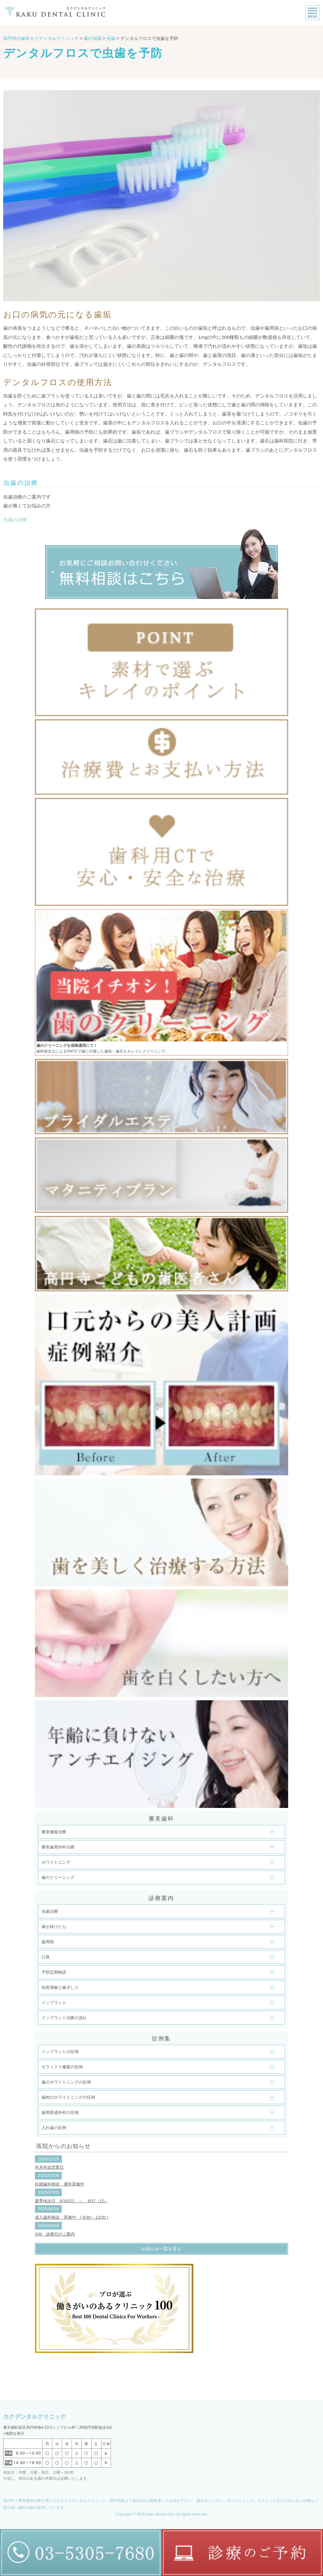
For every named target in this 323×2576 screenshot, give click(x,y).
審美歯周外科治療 (58, 1847)
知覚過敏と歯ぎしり (60, 1987)
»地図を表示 (13, 2433)
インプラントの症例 (60, 2051)
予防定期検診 (54, 1972)
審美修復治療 (54, 1831)
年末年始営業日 (49, 2167)
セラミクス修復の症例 (62, 2066)
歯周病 (48, 1941)
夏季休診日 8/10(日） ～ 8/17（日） (71, 2200)
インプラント (54, 2002)
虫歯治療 (50, 1911)
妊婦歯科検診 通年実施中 (59, 2184)
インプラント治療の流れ (64, 2017)
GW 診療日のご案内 (55, 2234)
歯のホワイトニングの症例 (66, 2082)
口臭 (46, 1957)
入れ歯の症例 (54, 2127)
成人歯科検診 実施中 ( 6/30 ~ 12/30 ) (71, 2217)
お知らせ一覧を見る (161, 2248)
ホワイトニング (56, 1862)
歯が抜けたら (54, 1926)
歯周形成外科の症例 (60, 2112)
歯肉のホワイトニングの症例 (68, 2097)
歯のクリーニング (58, 1877)
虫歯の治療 (15, 519)
